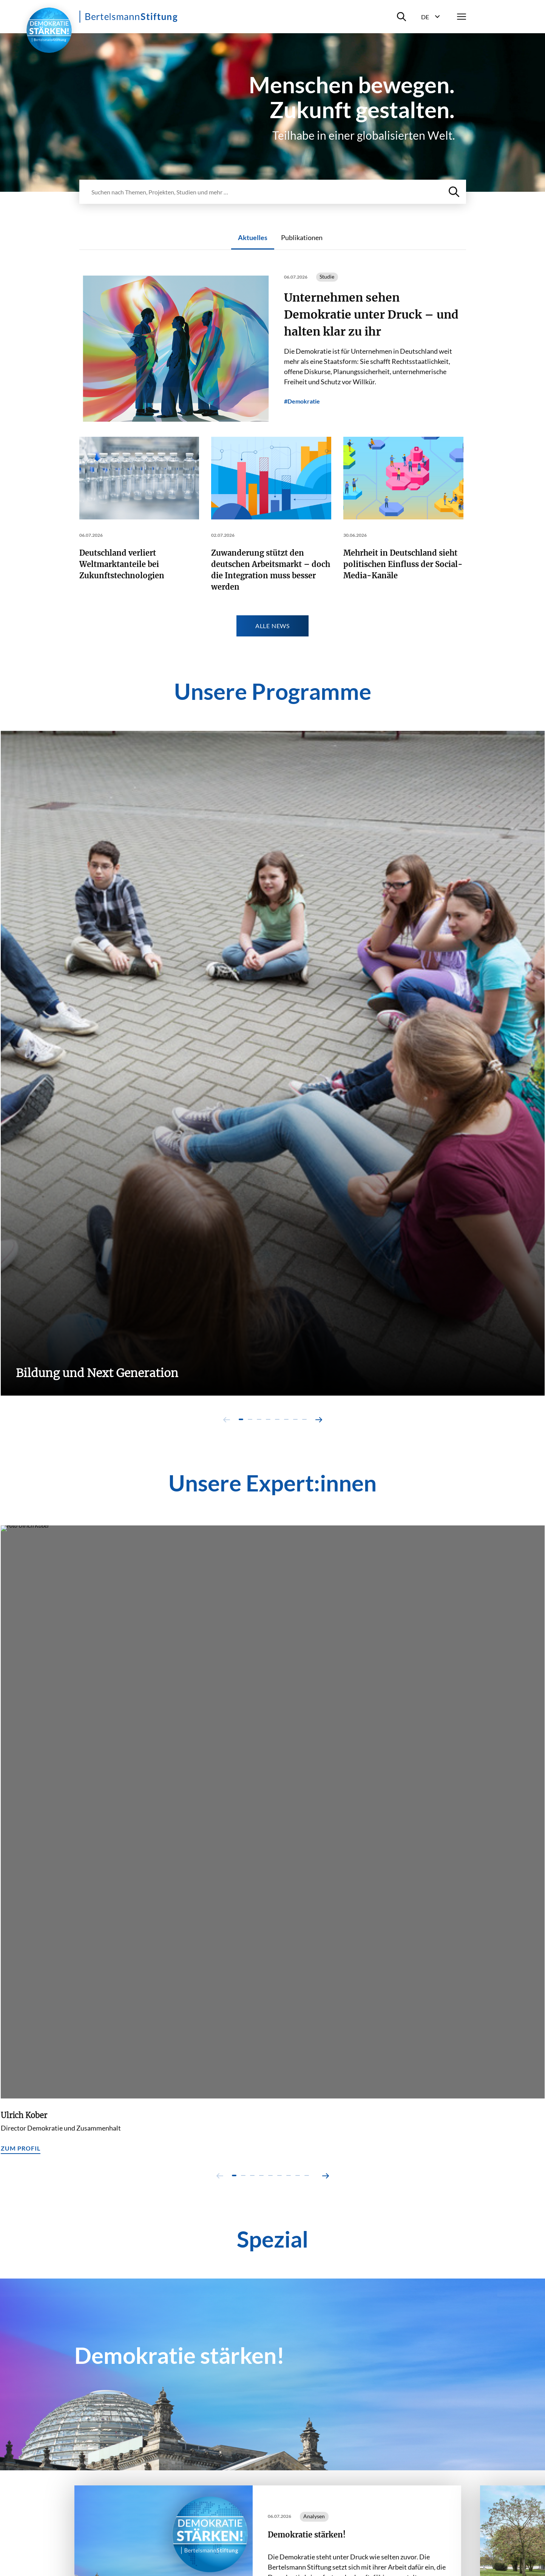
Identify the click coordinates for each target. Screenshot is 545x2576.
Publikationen (302, 237)
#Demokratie (302, 401)
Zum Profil (20, 2148)
